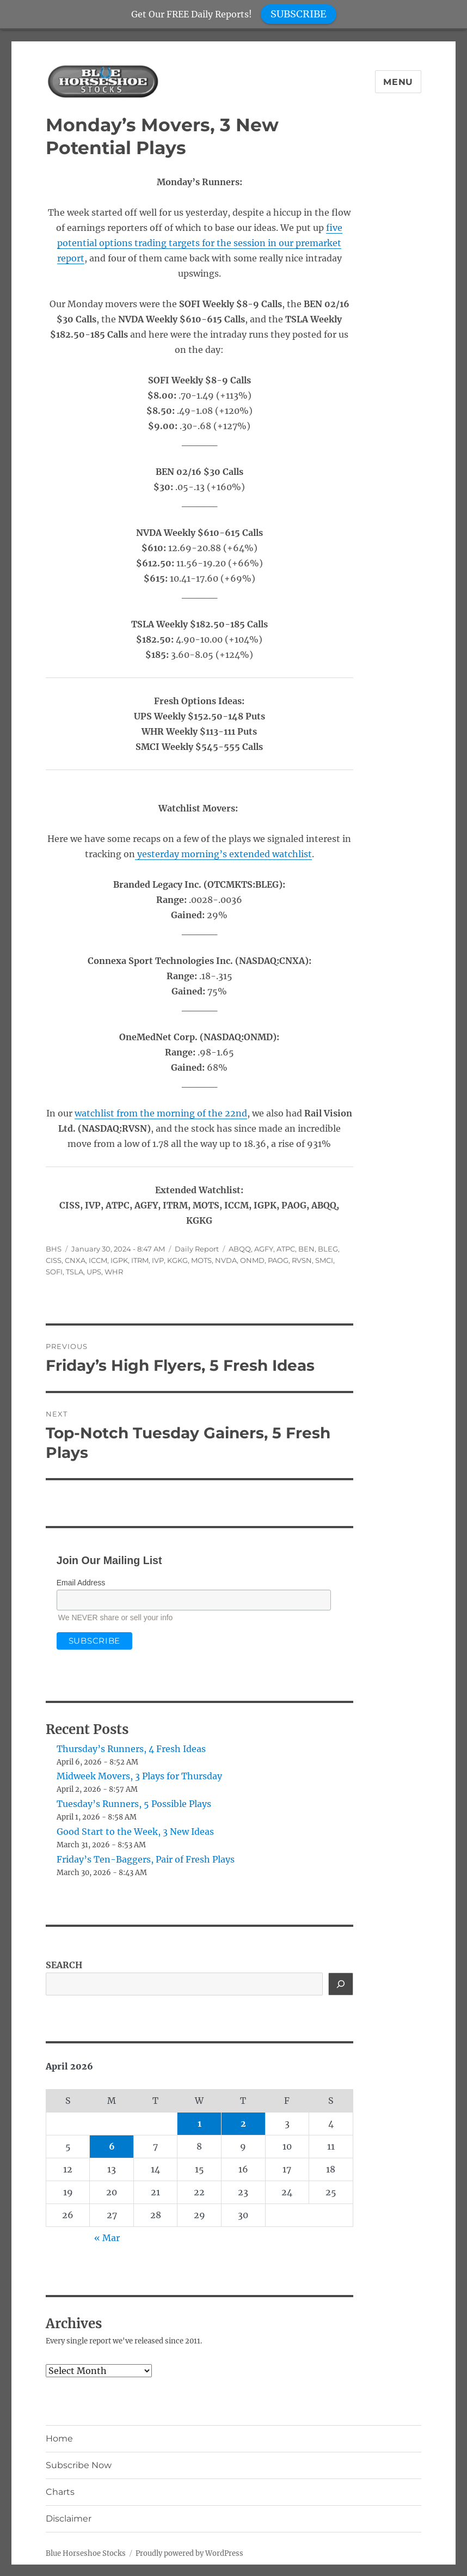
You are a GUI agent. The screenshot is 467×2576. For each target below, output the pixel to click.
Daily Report (197, 1248)
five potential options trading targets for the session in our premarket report (200, 243)
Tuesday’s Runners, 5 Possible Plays (134, 1803)
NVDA (226, 1260)
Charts (60, 2492)
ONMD (252, 1260)
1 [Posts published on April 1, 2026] (199, 2123)
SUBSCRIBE (299, 14)
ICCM (98, 1260)
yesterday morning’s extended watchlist (223, 854)
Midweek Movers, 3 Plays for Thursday (139, 1776)
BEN (306, 1248)
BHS (54, 1248)
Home (59, 2438)
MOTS (201, 1260)
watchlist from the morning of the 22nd (161, 1113)
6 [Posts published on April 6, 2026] (112, 2146)
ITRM (140, 1260)
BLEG (328, 1248)
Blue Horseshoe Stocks (86, 2553)
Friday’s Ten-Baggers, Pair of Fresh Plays (146, 1859)
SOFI (54, 1271)
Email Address (81, 1582)
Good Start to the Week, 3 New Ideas (135, 1831)
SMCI (324, 1260)
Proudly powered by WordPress (189, 2553)
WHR (114, 1271)
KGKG (177, 1260)
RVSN (302, 1260)
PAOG (278, 1260)
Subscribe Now (79, 2465)
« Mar (107, 2237)
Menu (398, 82)
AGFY (263, 1248)
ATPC (285, 1248)
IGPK (119, 1260)
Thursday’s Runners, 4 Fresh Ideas (131, 1748)
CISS (54, 1260)
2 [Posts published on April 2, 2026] (243, 2123)
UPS (94, 1271)
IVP (158, 1260)
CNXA (75, 1260)
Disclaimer (68, 2518)
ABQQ (240, 1248)
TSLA (74, 1271)
